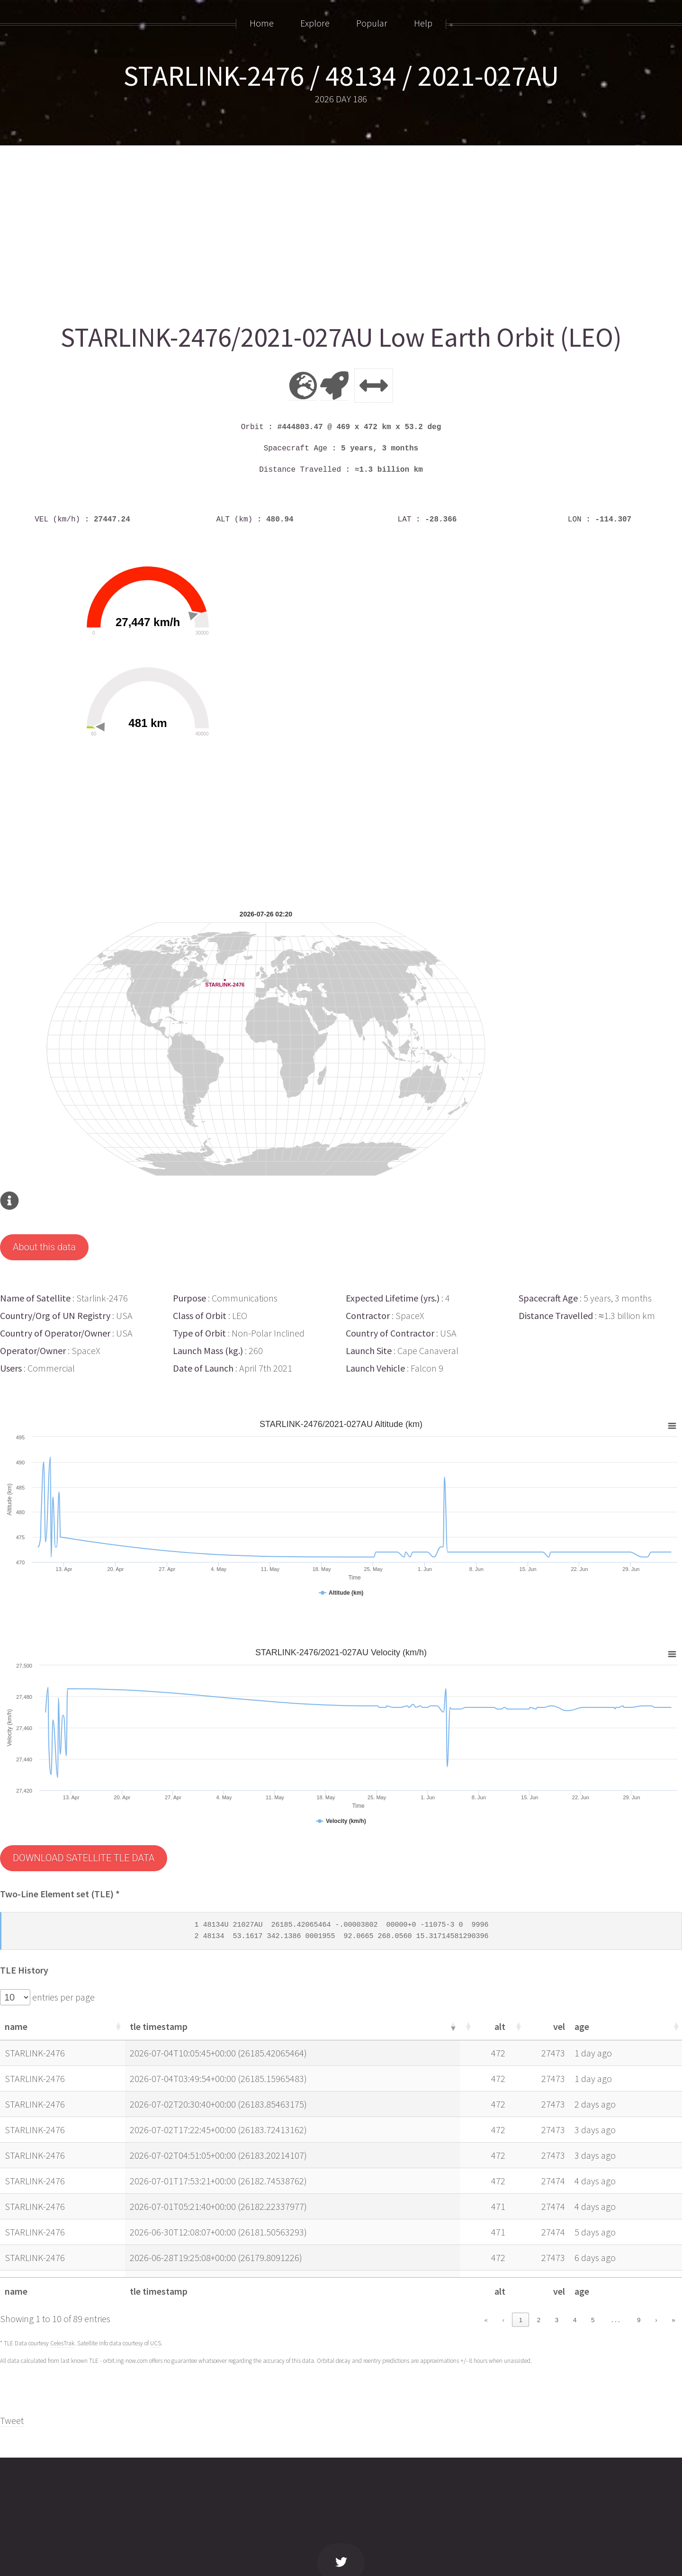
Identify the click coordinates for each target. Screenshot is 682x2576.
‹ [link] (503, 2320)
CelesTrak (62, 2343)
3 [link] (556, 2320)
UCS (155, 2343)
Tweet (12, 2420)
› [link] (656, 2320)
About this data (44, 1247)
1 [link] (520, 2320)
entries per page (62, 1997)
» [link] (673, 2320)
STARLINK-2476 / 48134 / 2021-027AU (341, 75)
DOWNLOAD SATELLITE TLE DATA (83, 1858)
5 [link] (592, 2320)
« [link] (485, 2320)
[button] (117, 2026)
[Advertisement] (284, 230)
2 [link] (538, 2320)
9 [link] (638, 2320)
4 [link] (574, 2320)
